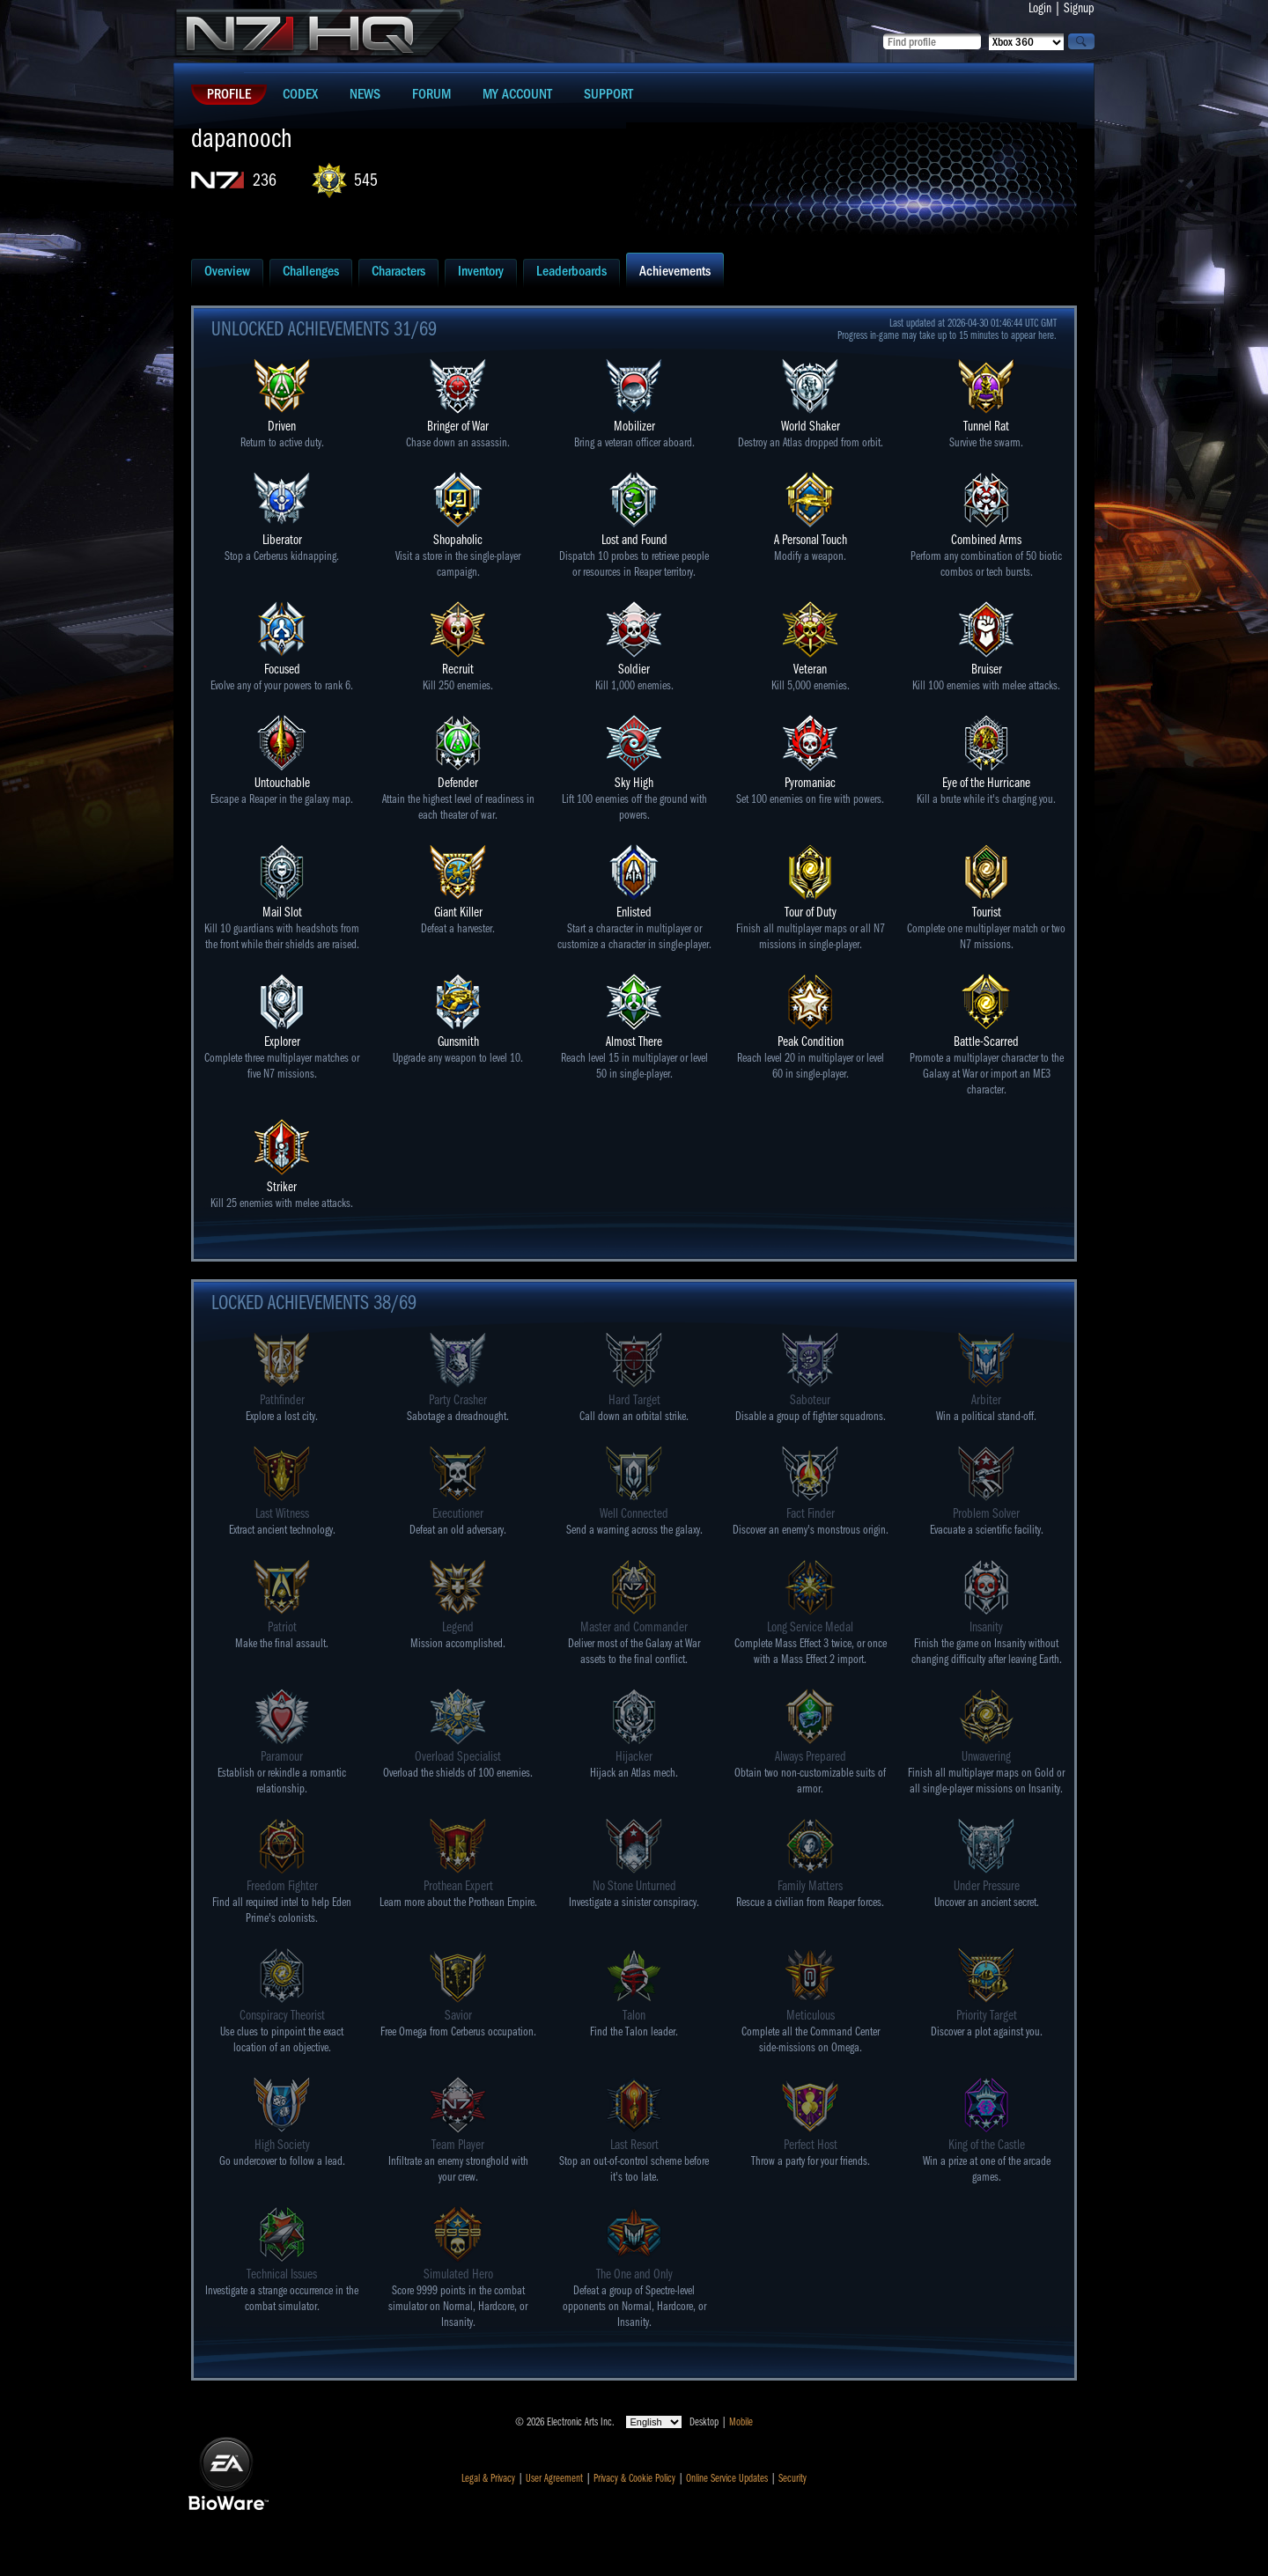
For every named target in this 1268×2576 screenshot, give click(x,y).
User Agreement (554, 2478)
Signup (1079, 8)
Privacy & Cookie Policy (634, 2478)
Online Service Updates (727, 2478)
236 (264, 180)
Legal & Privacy (488, 2478)
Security (792, 2478)
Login (1039, 8)
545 (366, 180)
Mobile (741, 2422)
